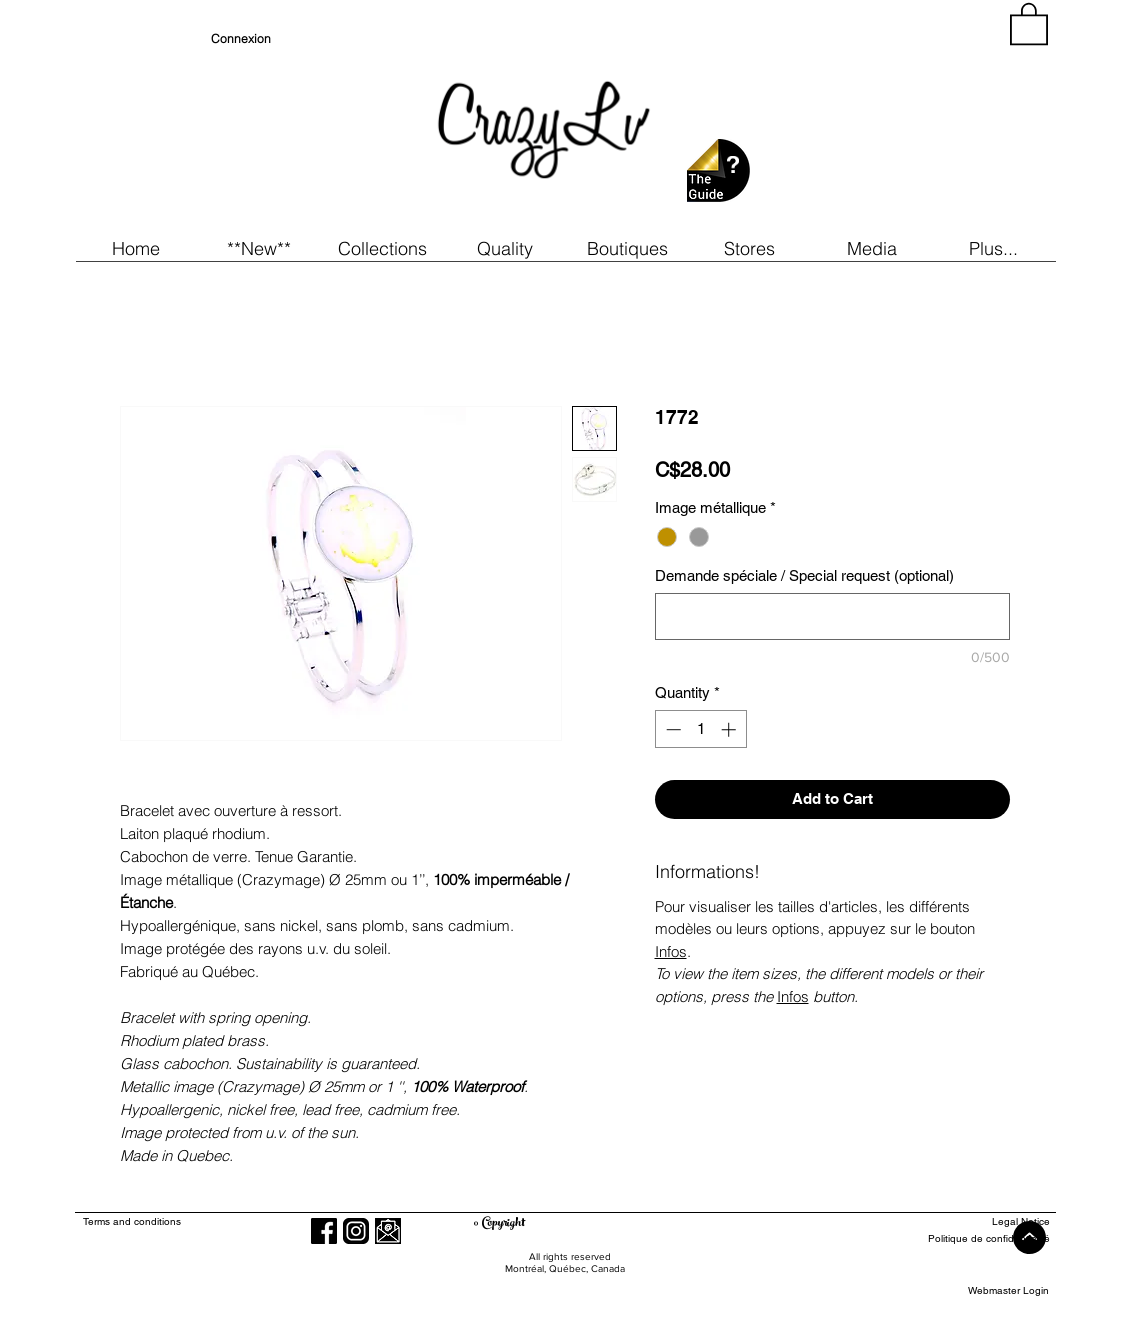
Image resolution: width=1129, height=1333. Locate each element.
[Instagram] (356, 1231)
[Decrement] (671, 729)
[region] (869, 120)
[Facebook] (324, 1231)
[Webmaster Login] (1008, 1290)
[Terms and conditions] (213, 1221)
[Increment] (730, 729)
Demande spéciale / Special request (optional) (804, 575)
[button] (259, 248)
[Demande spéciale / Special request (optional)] (832, 616)
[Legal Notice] (976, 1221)
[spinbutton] (700, 729)
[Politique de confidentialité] (976, 1238)
